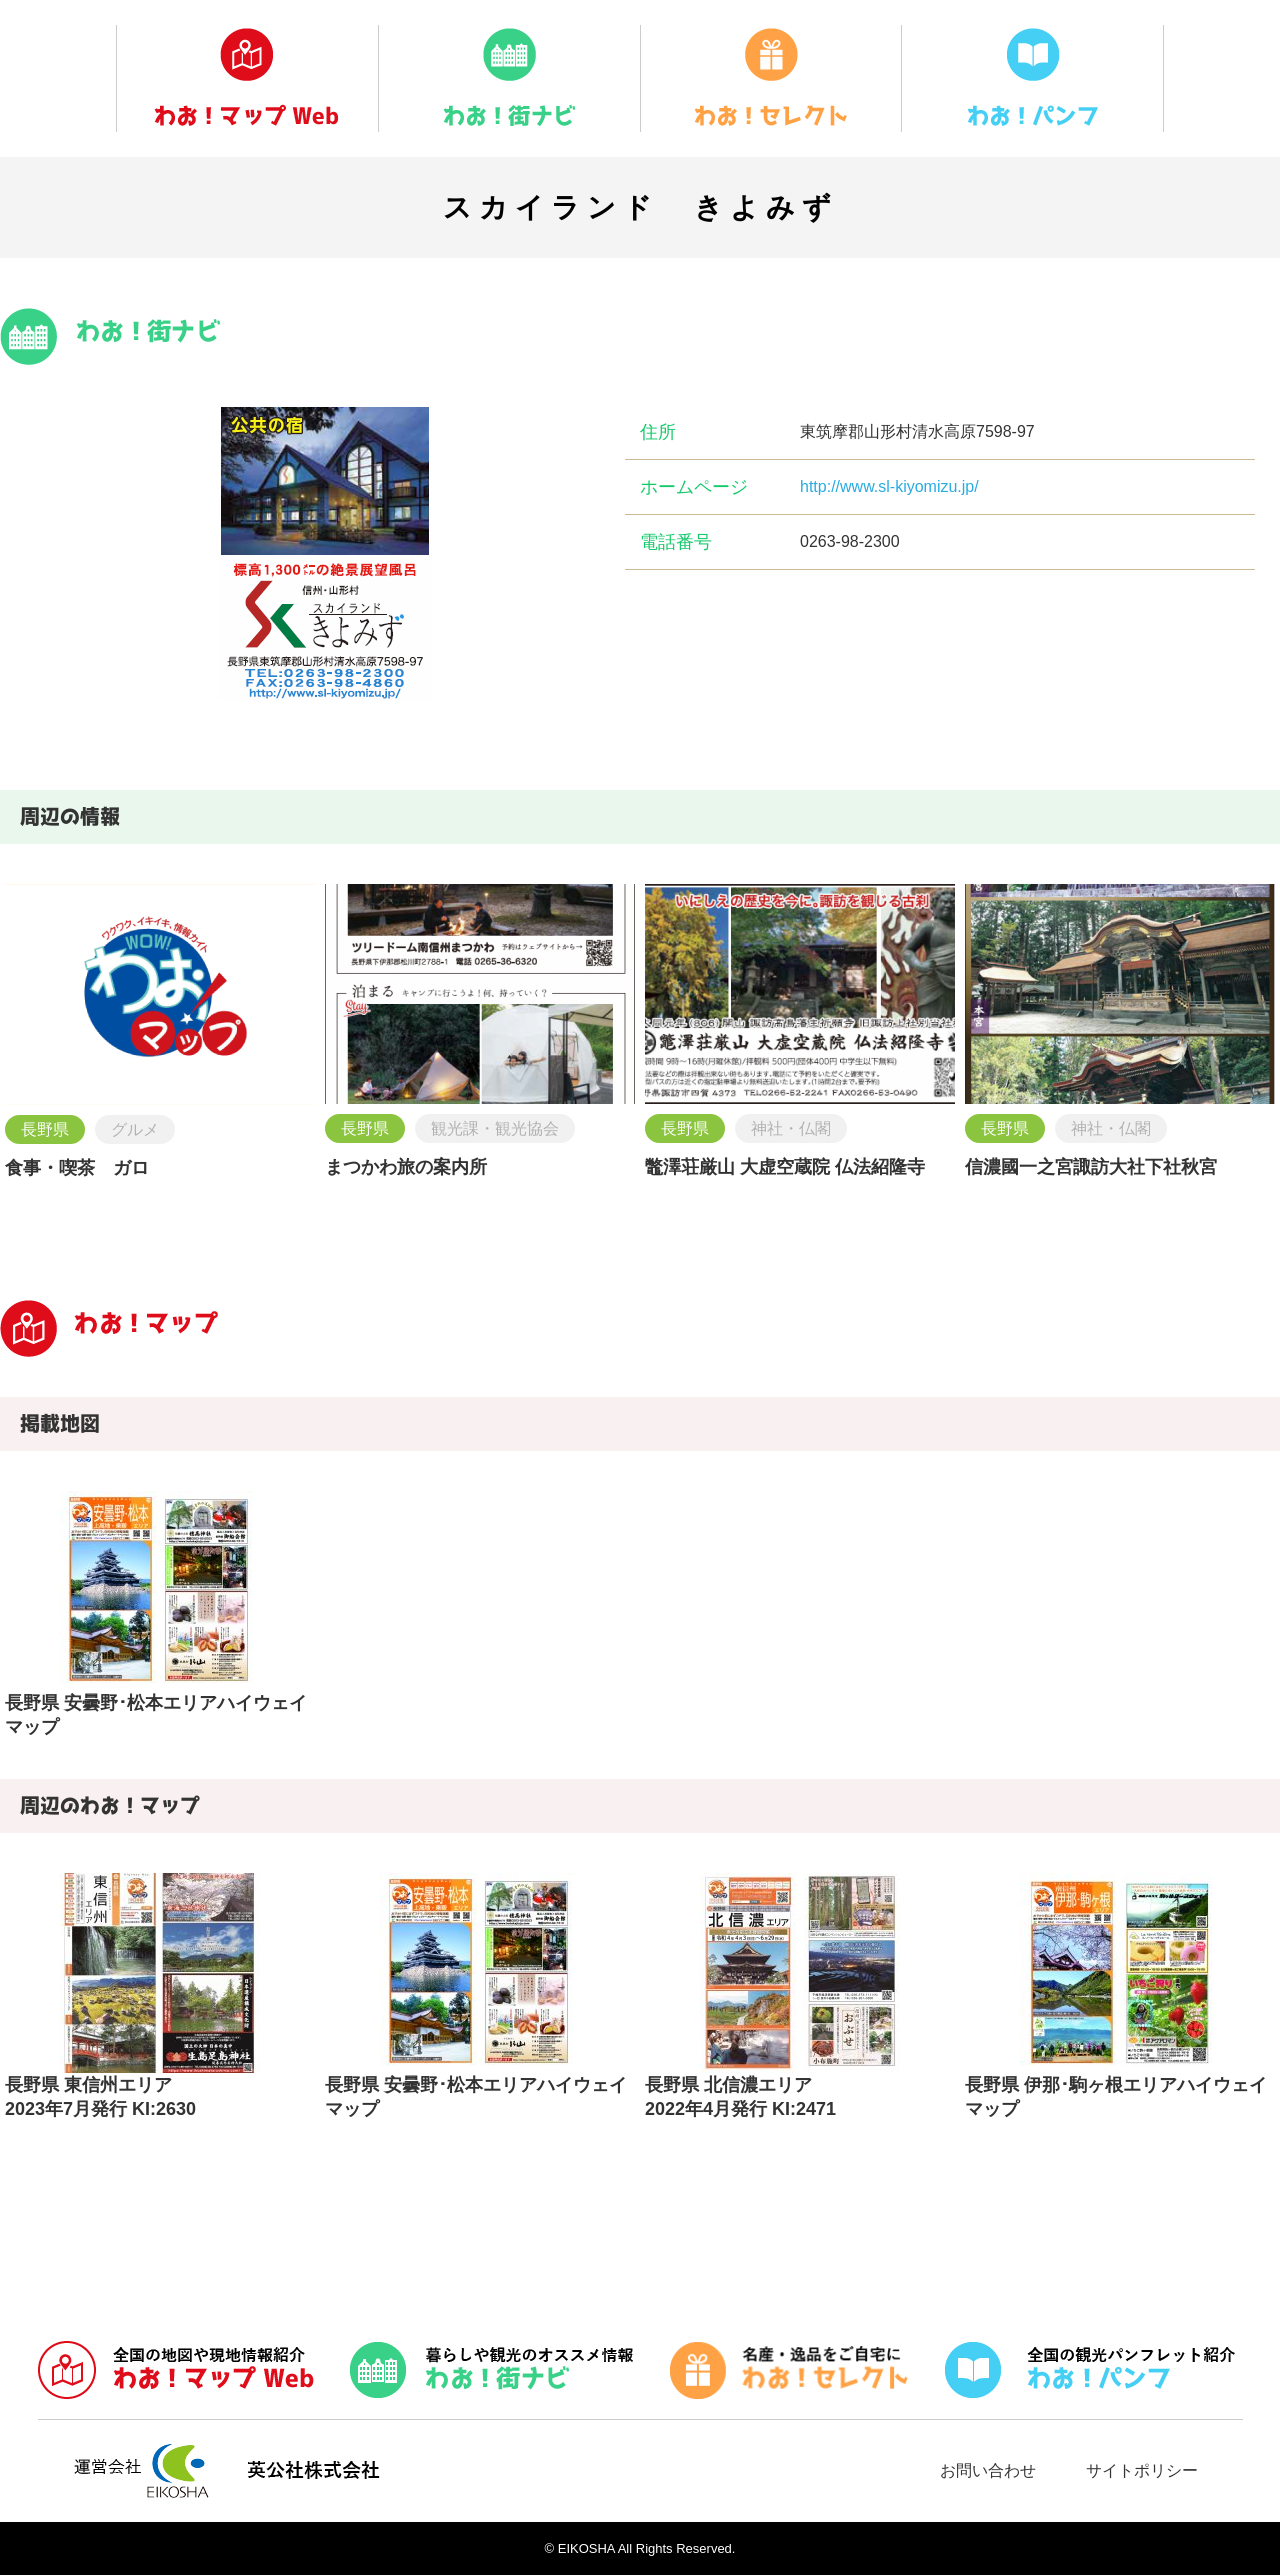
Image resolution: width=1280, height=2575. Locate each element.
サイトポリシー (1142, 2470)
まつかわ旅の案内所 (406, 1167)
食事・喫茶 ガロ (77, 1168)
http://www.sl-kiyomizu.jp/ (889, 486)
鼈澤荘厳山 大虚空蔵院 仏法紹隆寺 (785, 1167)
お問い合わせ (988, 2470)
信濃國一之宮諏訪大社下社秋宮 (1091, 1167)
